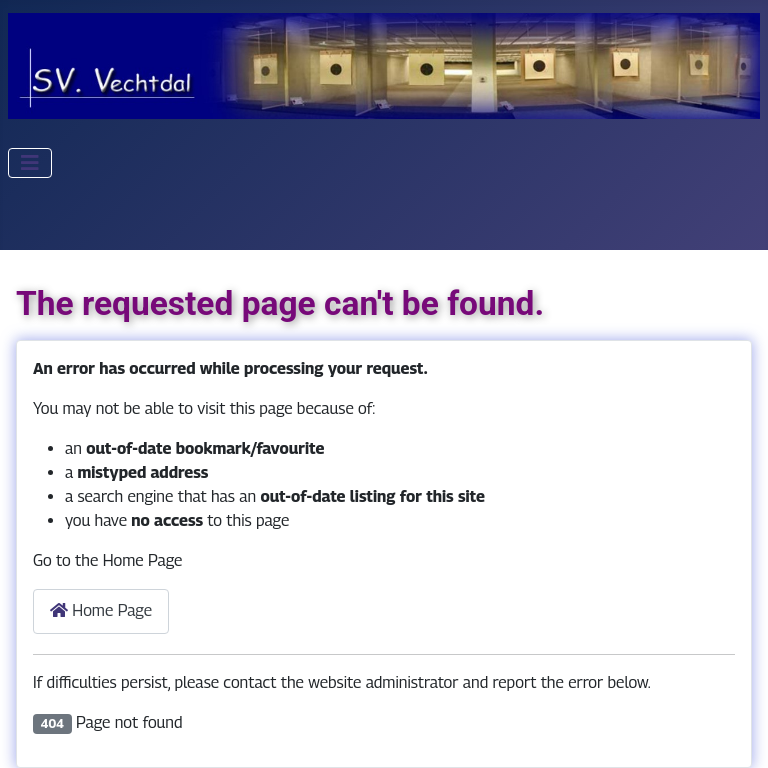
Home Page (101, 610)
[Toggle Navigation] (30, 163)
